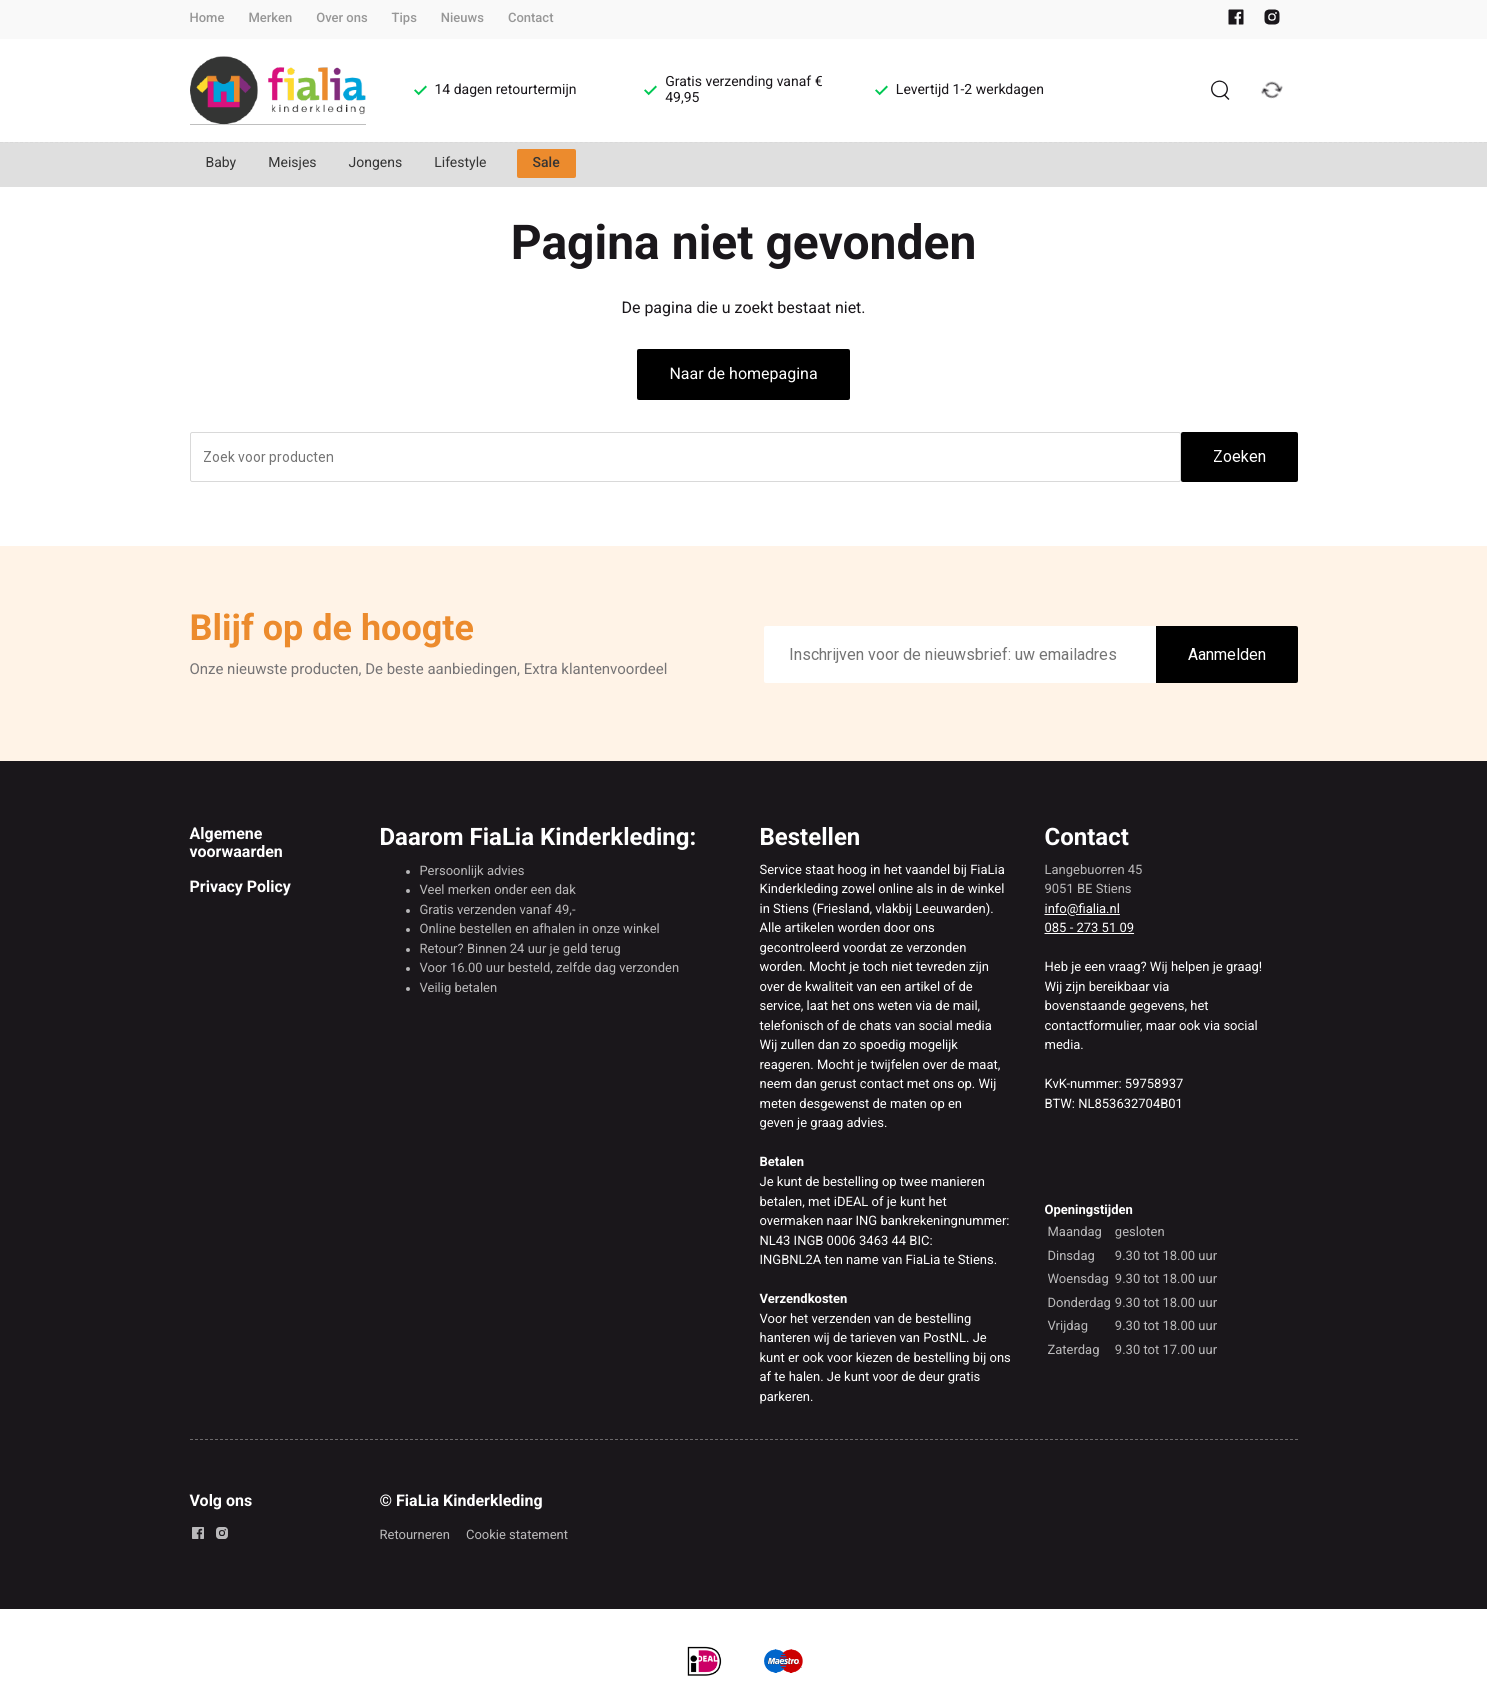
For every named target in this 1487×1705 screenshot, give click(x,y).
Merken (270, 18)
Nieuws (462, 18)
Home (207, 18)
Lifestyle (460, 163)
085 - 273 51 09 (1090, 928)
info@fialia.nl (1082, 909)
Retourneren (415, 1535)
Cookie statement (517, 1535)
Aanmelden (1227, 654)
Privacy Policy (240, 886)
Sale (546, 163)
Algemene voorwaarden (236, 842)
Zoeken (1239, 456)
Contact (531, 18)
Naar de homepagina (743, 373)
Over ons (341, 18)
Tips (404, 18)
